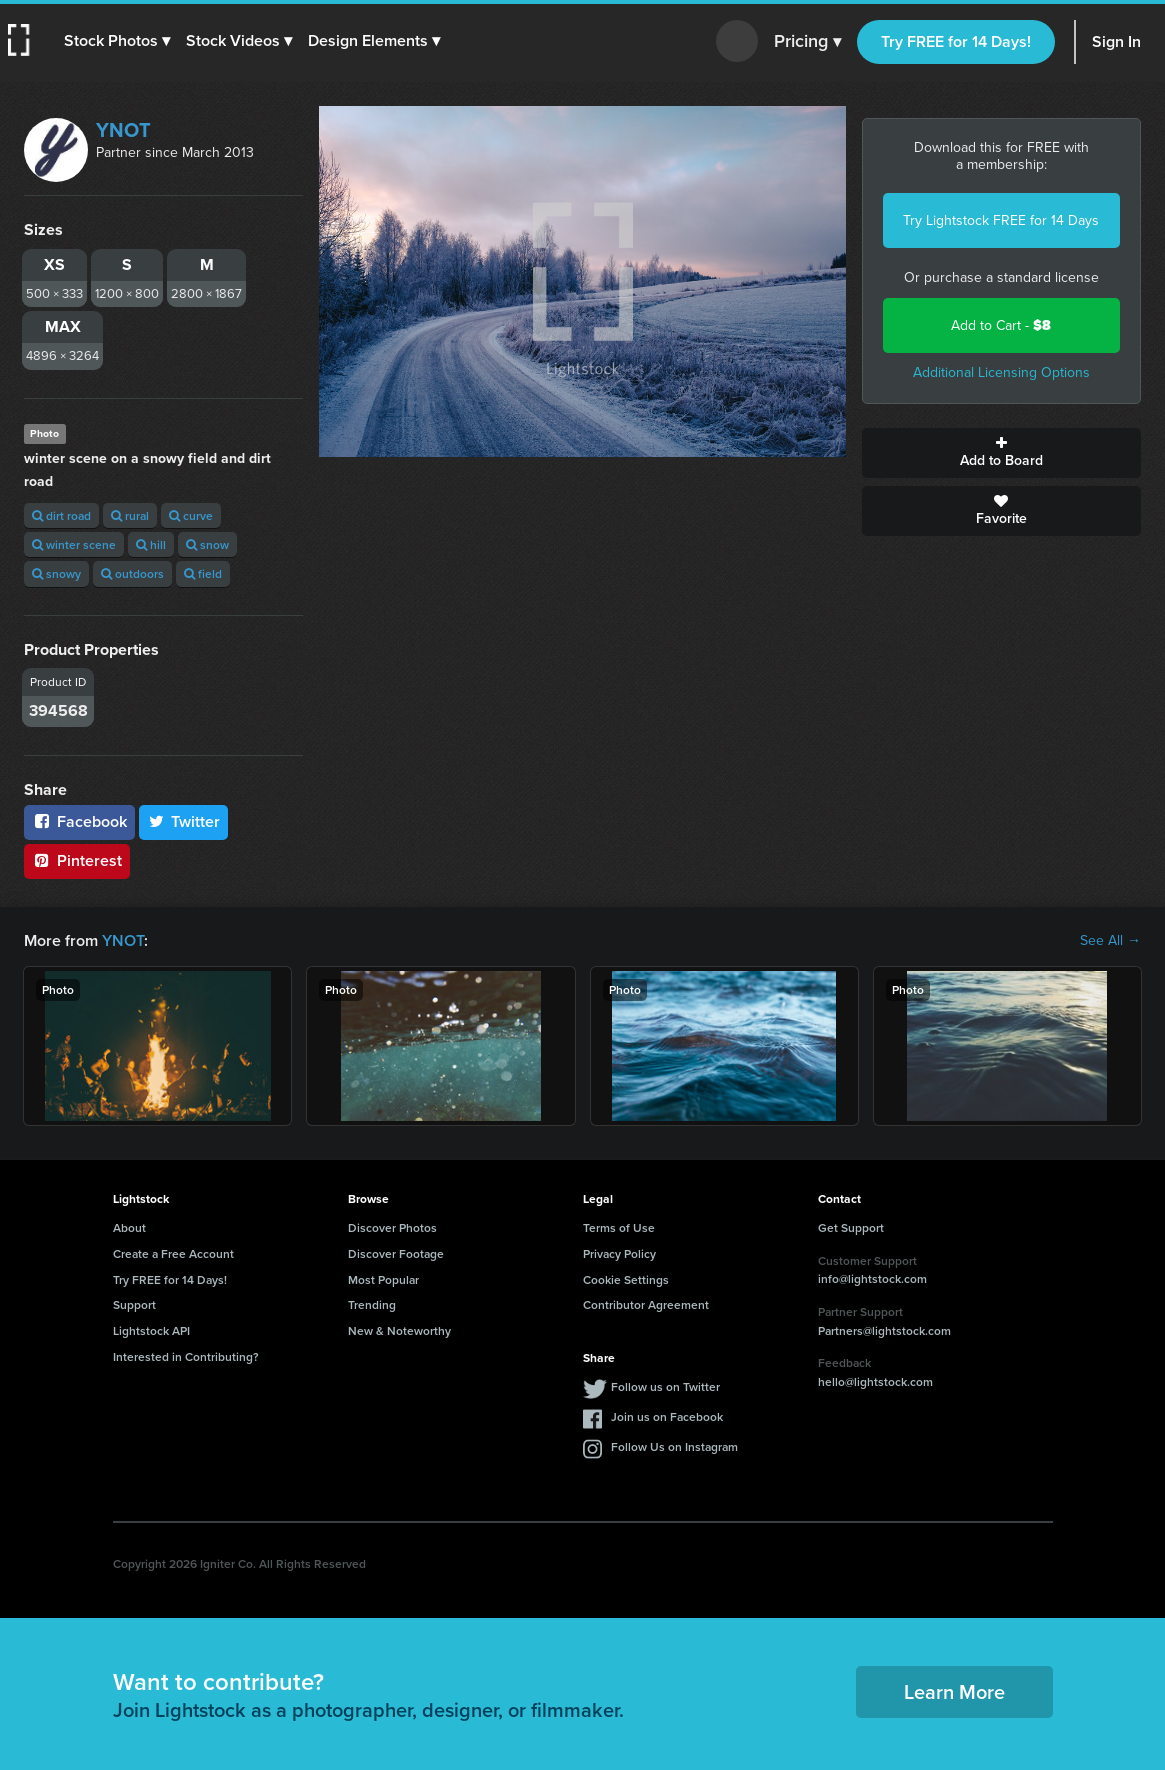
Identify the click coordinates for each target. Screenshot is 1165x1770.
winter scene (74, 544)
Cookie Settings (626, 1279)
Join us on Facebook (667, 1416)
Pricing (807, 42)
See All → (1110, 941)
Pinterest (77, 860)
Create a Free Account (173, 1253)
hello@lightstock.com (875, 1381)
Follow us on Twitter (665, 1386)
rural (130, 515)
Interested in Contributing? (186, 1356)
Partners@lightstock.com (884, 1330)
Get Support (851, 1227)
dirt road (61, 515)
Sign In (1116, 41)
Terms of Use (619, 1227)
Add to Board (1001, 453)
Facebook (79, 821)
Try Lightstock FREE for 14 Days (1001, 220)
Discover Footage (396, 1253)
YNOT (123, 130)
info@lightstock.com (872, 1278)
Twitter (184, 821)
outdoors (132, 573)
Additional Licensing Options (1001, 372)
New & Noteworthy (399, 1330)
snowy (56, 573)
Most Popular (383, 1279)
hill (151, 544)
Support (134, 1304)
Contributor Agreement (646, 1304)
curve (191, 515)
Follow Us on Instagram (674, 1446)
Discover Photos (392, 1227)
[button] (117, 41)
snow (207, 544)
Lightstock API (151, 1330)
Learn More (954, 1691)
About (129, 1227)
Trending (372, 1304)
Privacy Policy (619, 1253)
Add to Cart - (1001, 325)
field (203, 573)
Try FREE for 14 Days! (956, 41)
